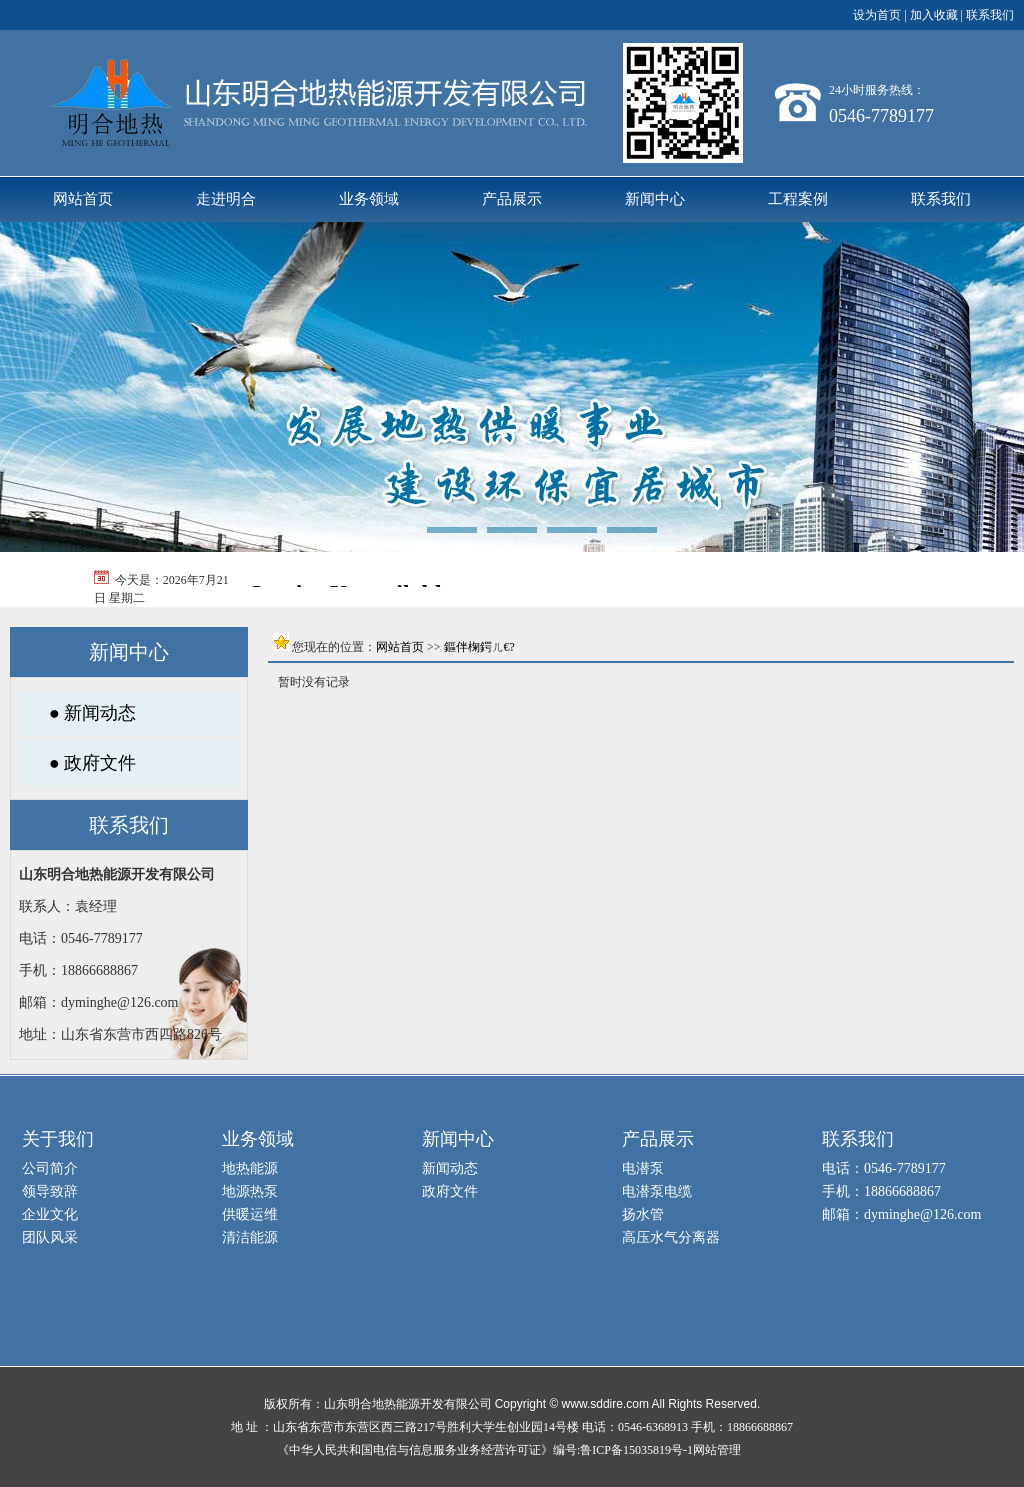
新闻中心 (655, 199)
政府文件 (450, 1191)
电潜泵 (643, 1168)
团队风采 (50, 1237)
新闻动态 (450, 1168)
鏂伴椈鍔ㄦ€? (479, 647)
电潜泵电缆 (657, 1191)
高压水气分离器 (671, 1237)
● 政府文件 (92, 763)
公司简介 (50, 1168)
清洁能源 (250, 1237)
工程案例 (798, 199)
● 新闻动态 (92, 713)
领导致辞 (50, 1191)
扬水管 (643, 1214)
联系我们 (941, 199)
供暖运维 (250, 1214)
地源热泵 (250, 1191)
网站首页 (83, 199)
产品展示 (512, 199)
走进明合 (226, 199)
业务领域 (369, 199)
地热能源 (250, 1168)
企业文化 (50, 1214)
